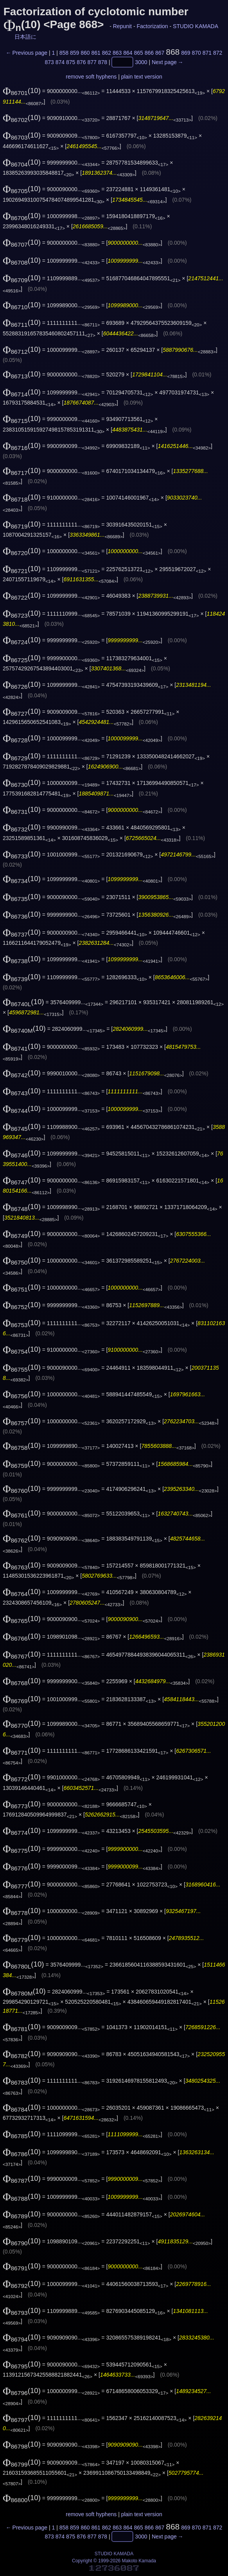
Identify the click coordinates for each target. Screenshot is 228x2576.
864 (127, 53)
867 (159, 53)
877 (91, 62)
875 (70, 62)
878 (102, 62)
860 (85, 53)
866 (149, 53)
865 (138, 53)
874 (60, 62)
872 (217, 53)
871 (207, 53)
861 (95, 53)
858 (63, 53)
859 (74, 53)
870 (196, 53)
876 (81, 62)
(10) (22, 90)
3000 (141, 62)
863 (117, 53)
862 (106, 53)
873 (49, 62)
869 (185, 53)
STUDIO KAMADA (195, 26)
